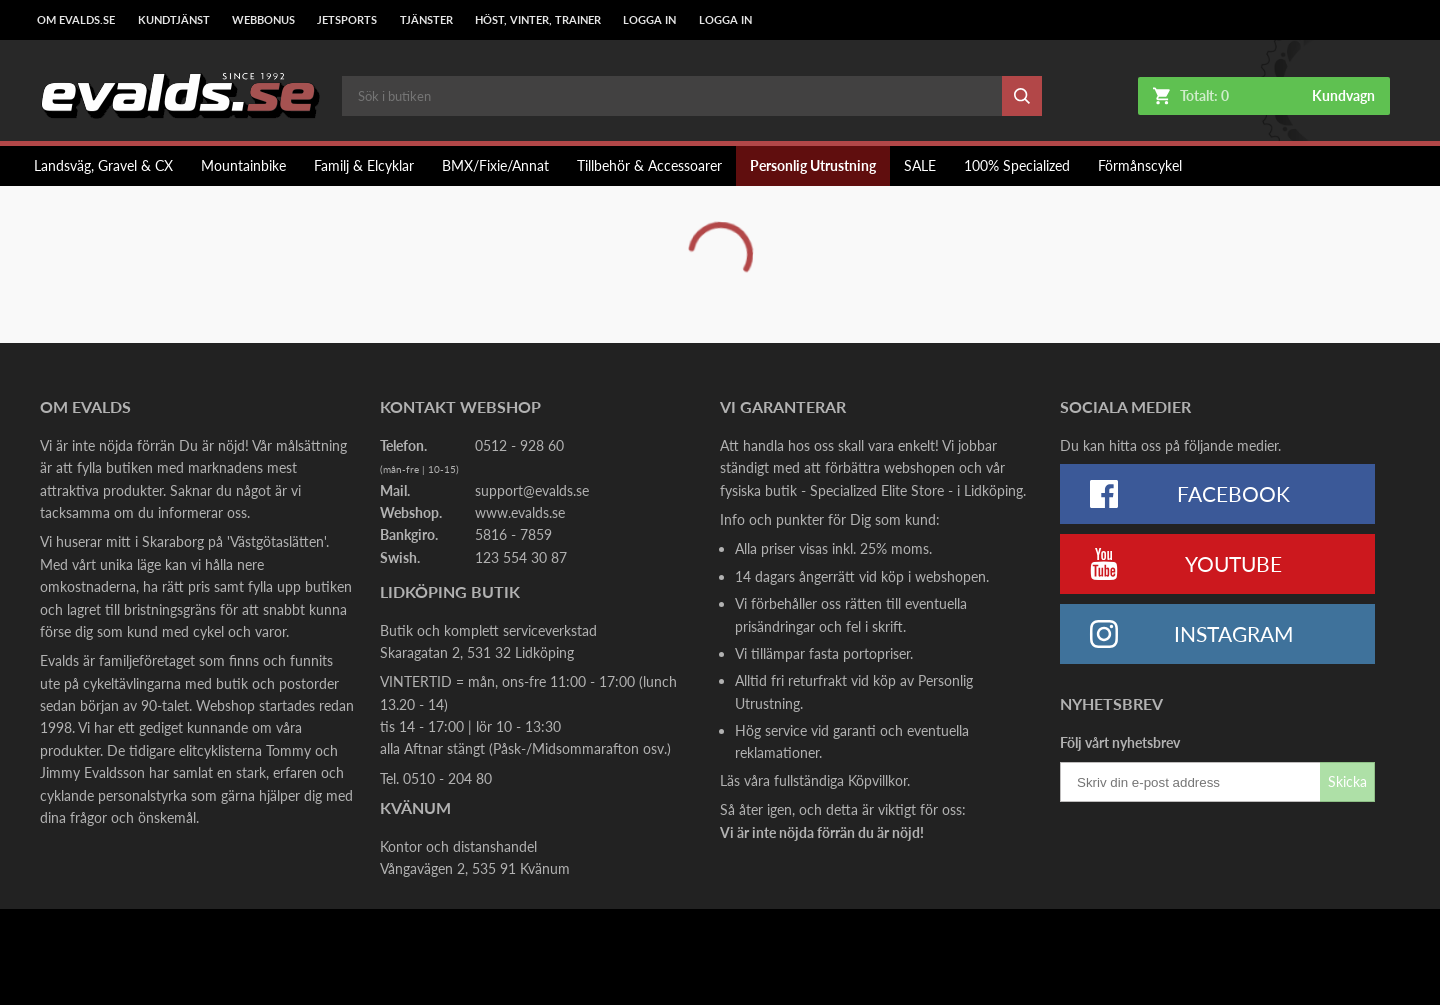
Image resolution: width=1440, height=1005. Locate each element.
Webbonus (263, 20)
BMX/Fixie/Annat (495, 165)
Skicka (1347, 781)
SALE (920, 165)
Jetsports (347, 20)
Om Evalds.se (76, 20)
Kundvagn (1343, 96)
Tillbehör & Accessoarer (649, 165)
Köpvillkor (877, 780)
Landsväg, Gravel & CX (103, 165)
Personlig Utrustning (813, 165)
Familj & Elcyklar (364, 165)
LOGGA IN (649, 20)
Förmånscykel (1140, 165)
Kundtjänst (174, 20)
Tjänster (426, 20)
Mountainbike (243, 165)
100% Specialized (1017, 165)
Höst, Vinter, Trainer (538, 20)
